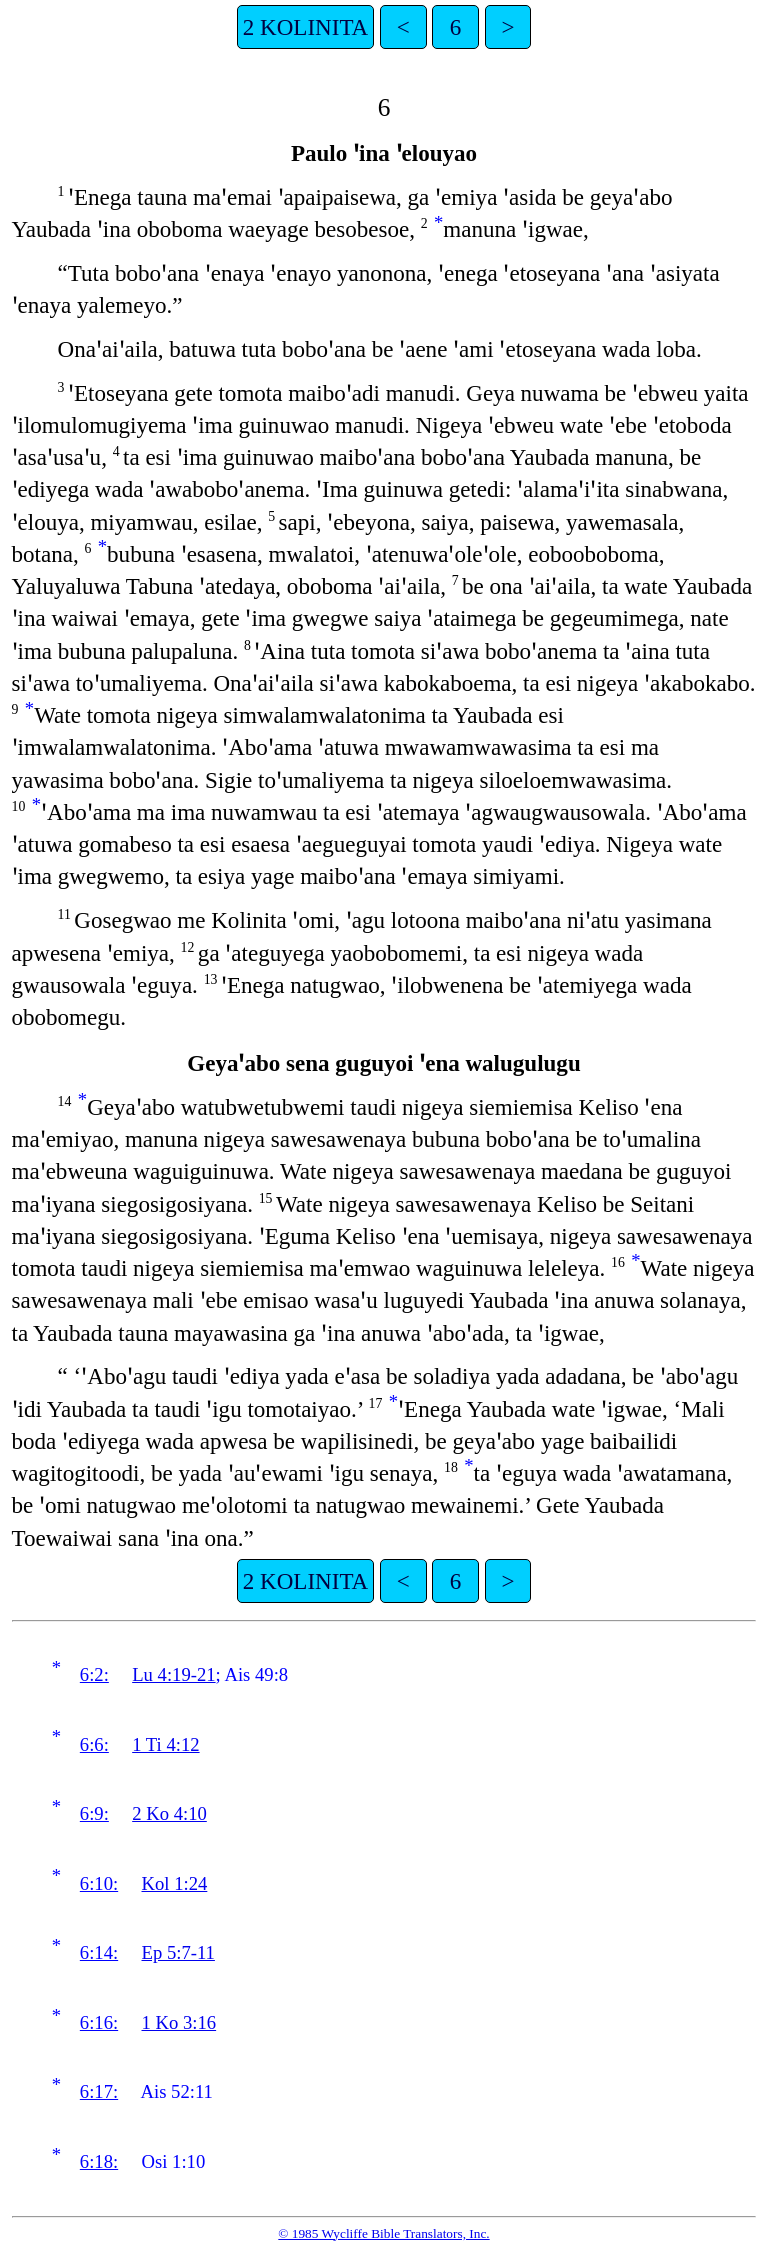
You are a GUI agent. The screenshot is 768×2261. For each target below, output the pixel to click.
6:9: (94, 1813)
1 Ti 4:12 (165, 1744)
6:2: (94, 1674)
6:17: (99, 2091)
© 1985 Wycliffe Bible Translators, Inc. (383, 2233)
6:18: (99, 2161)
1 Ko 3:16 (179, 2022)
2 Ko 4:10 (169, 1813)
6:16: (99, 2022)
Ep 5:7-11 (178, 1952)
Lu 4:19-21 (173, 1674)
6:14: (99, 1952)
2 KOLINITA (305, 27)
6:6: (94, 1744)
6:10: (99, 1883)
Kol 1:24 (175, 1883)
